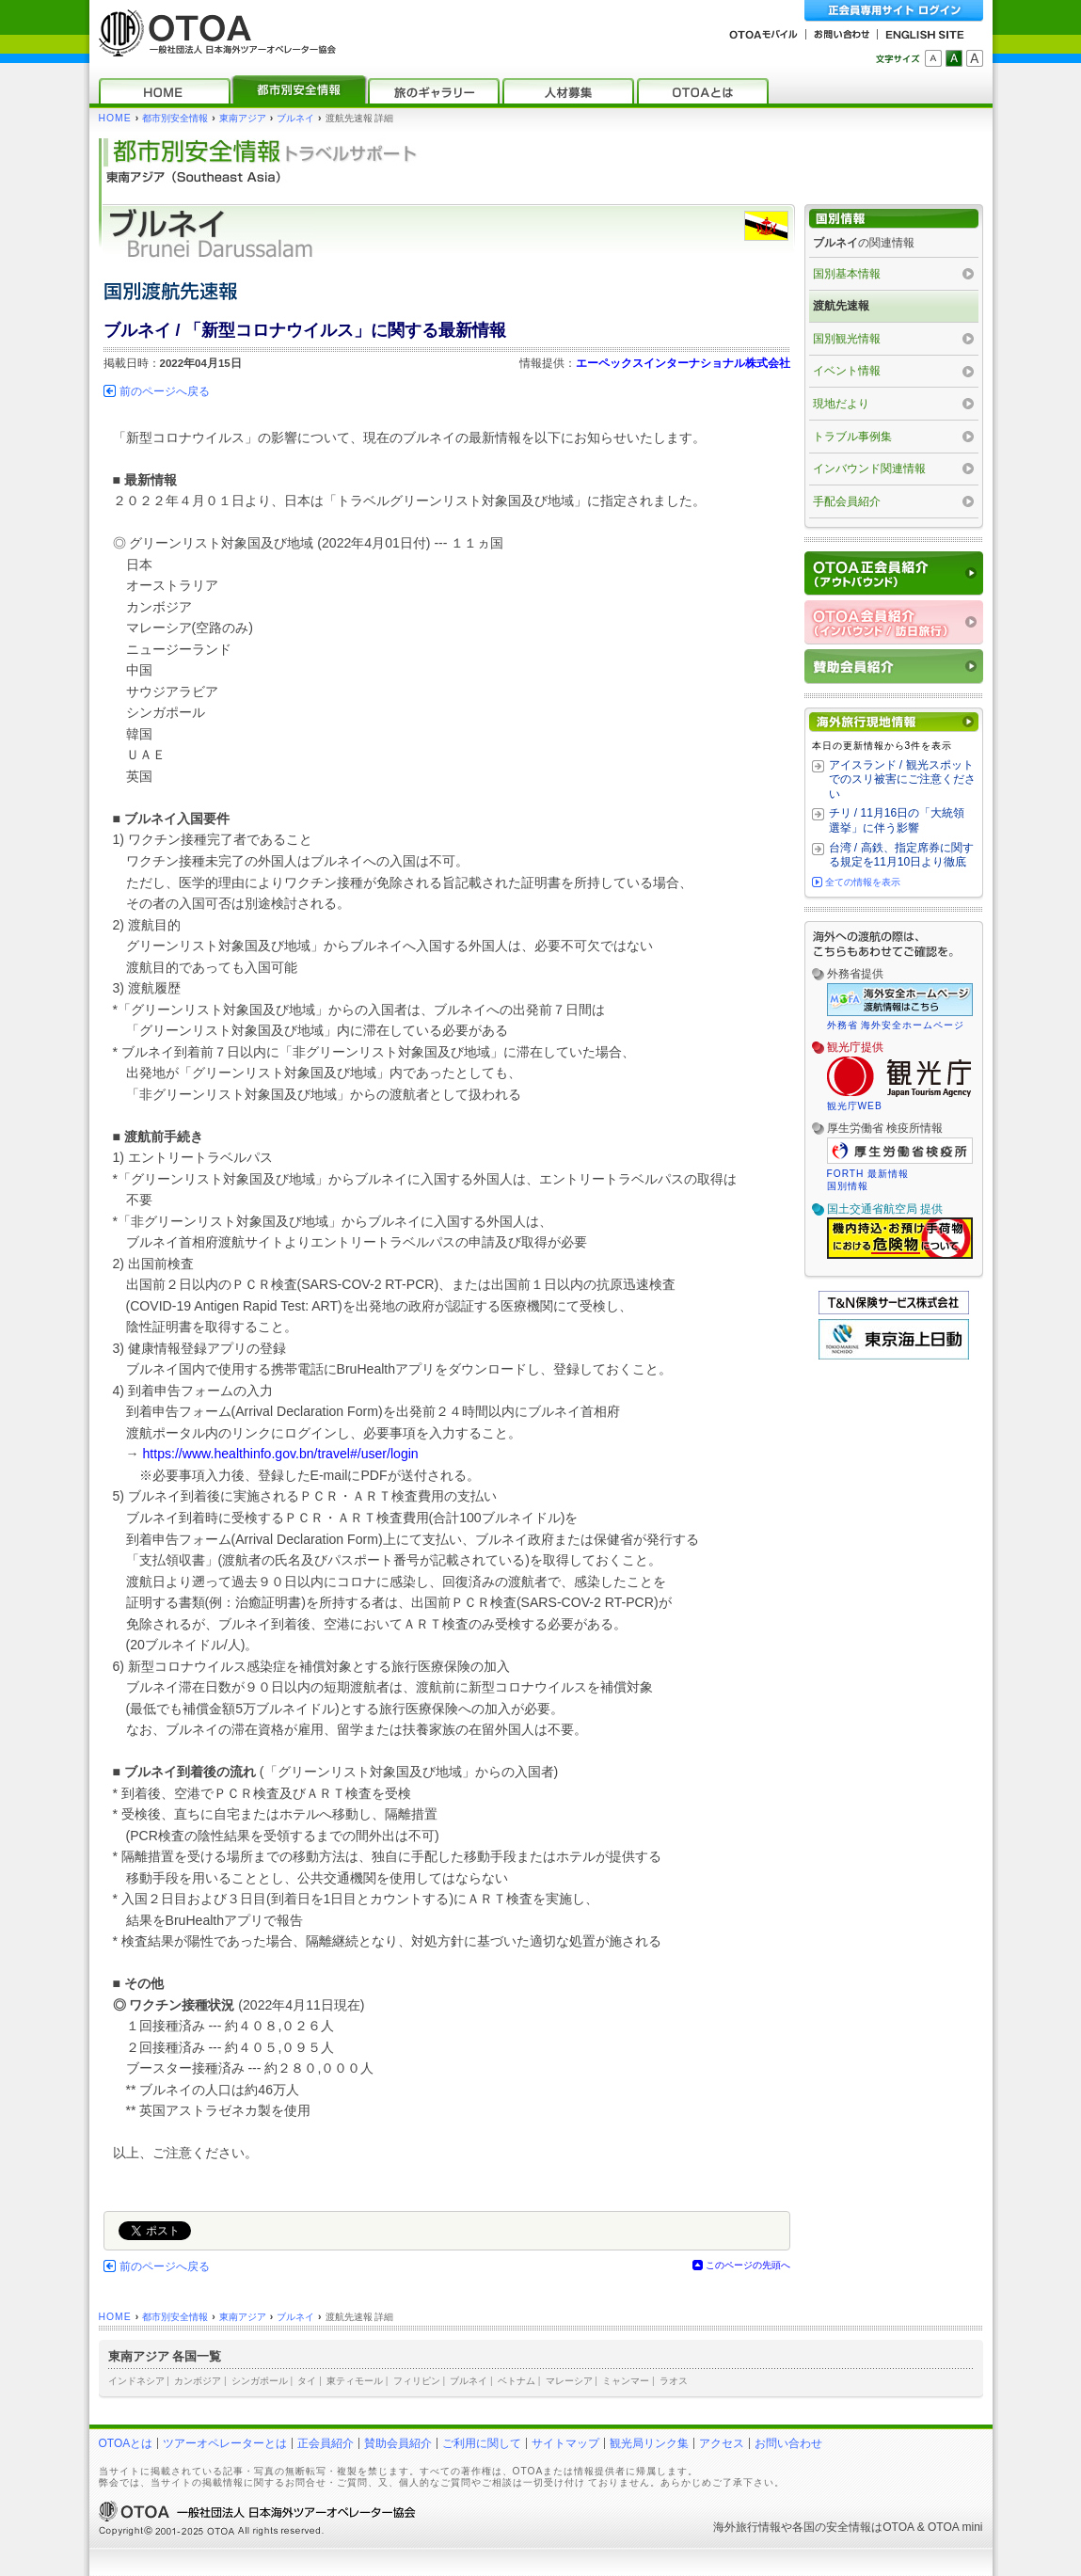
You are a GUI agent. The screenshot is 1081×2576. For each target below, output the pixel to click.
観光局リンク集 (649, 2443)
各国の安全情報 (831, 2527)
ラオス (674, 2381)
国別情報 (847, 1186)
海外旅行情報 (747, 2527)
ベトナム (516, 2381)
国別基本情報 (847, 273)
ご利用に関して (481, 2443)
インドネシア (136, 2381)
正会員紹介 (325, 2443)
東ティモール (354, 2381)
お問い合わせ (788, 2443)
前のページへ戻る (164, 391)
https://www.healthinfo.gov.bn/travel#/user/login (281, 1453)
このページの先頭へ (748, 2265)
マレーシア (569, 2381)
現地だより (841, 403)
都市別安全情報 (175, 118)
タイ (306, 2381)
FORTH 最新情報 (868, 1174)
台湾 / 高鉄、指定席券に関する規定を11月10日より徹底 (901, 855)
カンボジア (197, 2381)
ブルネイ (295, 118)
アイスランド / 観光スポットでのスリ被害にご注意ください (902, 779)
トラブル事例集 (852, 436)
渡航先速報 (841, 305)
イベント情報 (847, 370)
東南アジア (242, 118)
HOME (115, 118)
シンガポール (259, 2381)
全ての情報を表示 (862, 882)
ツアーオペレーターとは (225, 2443)
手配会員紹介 (847, 501)
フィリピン (416, 2381)
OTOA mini (955, 2527)
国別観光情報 (847, 338)
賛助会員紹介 (398, 2443)
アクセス (721, 2443)
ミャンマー (625, 2381)
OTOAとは (126, 2443)
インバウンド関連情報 (869, 468)
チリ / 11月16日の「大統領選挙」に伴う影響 (897, 820)
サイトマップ (565, 2443)
